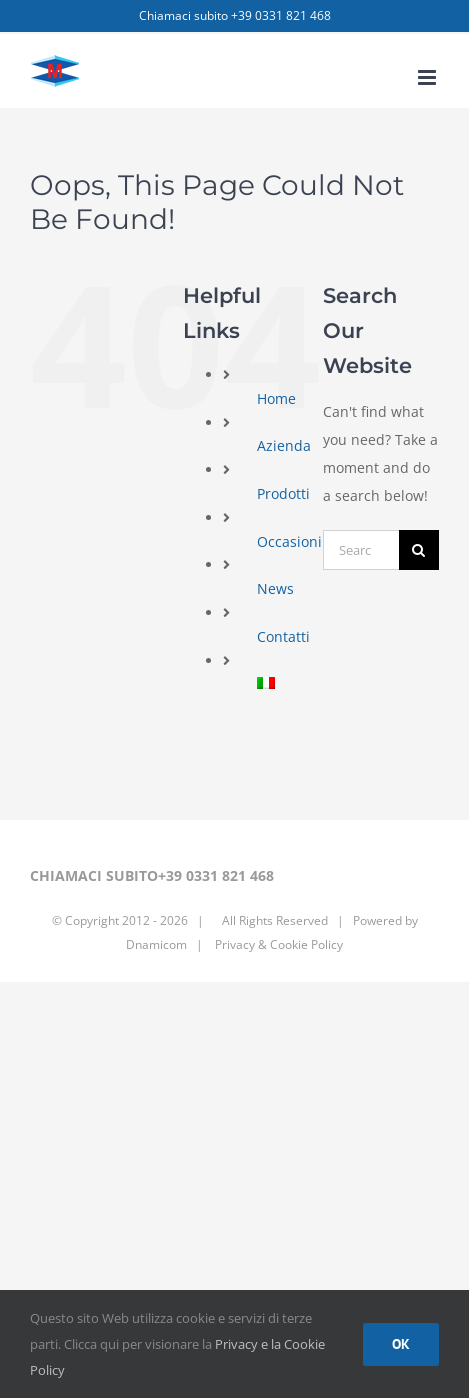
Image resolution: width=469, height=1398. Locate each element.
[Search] (419, 550)
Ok (401, 1344)
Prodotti (283, 493)
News (275, 588)
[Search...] (361, 550)
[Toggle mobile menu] (428, 77)
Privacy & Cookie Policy (277, 944)
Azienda (284, 445)
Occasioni (289, 541)
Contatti (283, 636)
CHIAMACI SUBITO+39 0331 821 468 (152, 875)
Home (276, 398)
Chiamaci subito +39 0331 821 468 (235, 15)
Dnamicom (156, 944)
